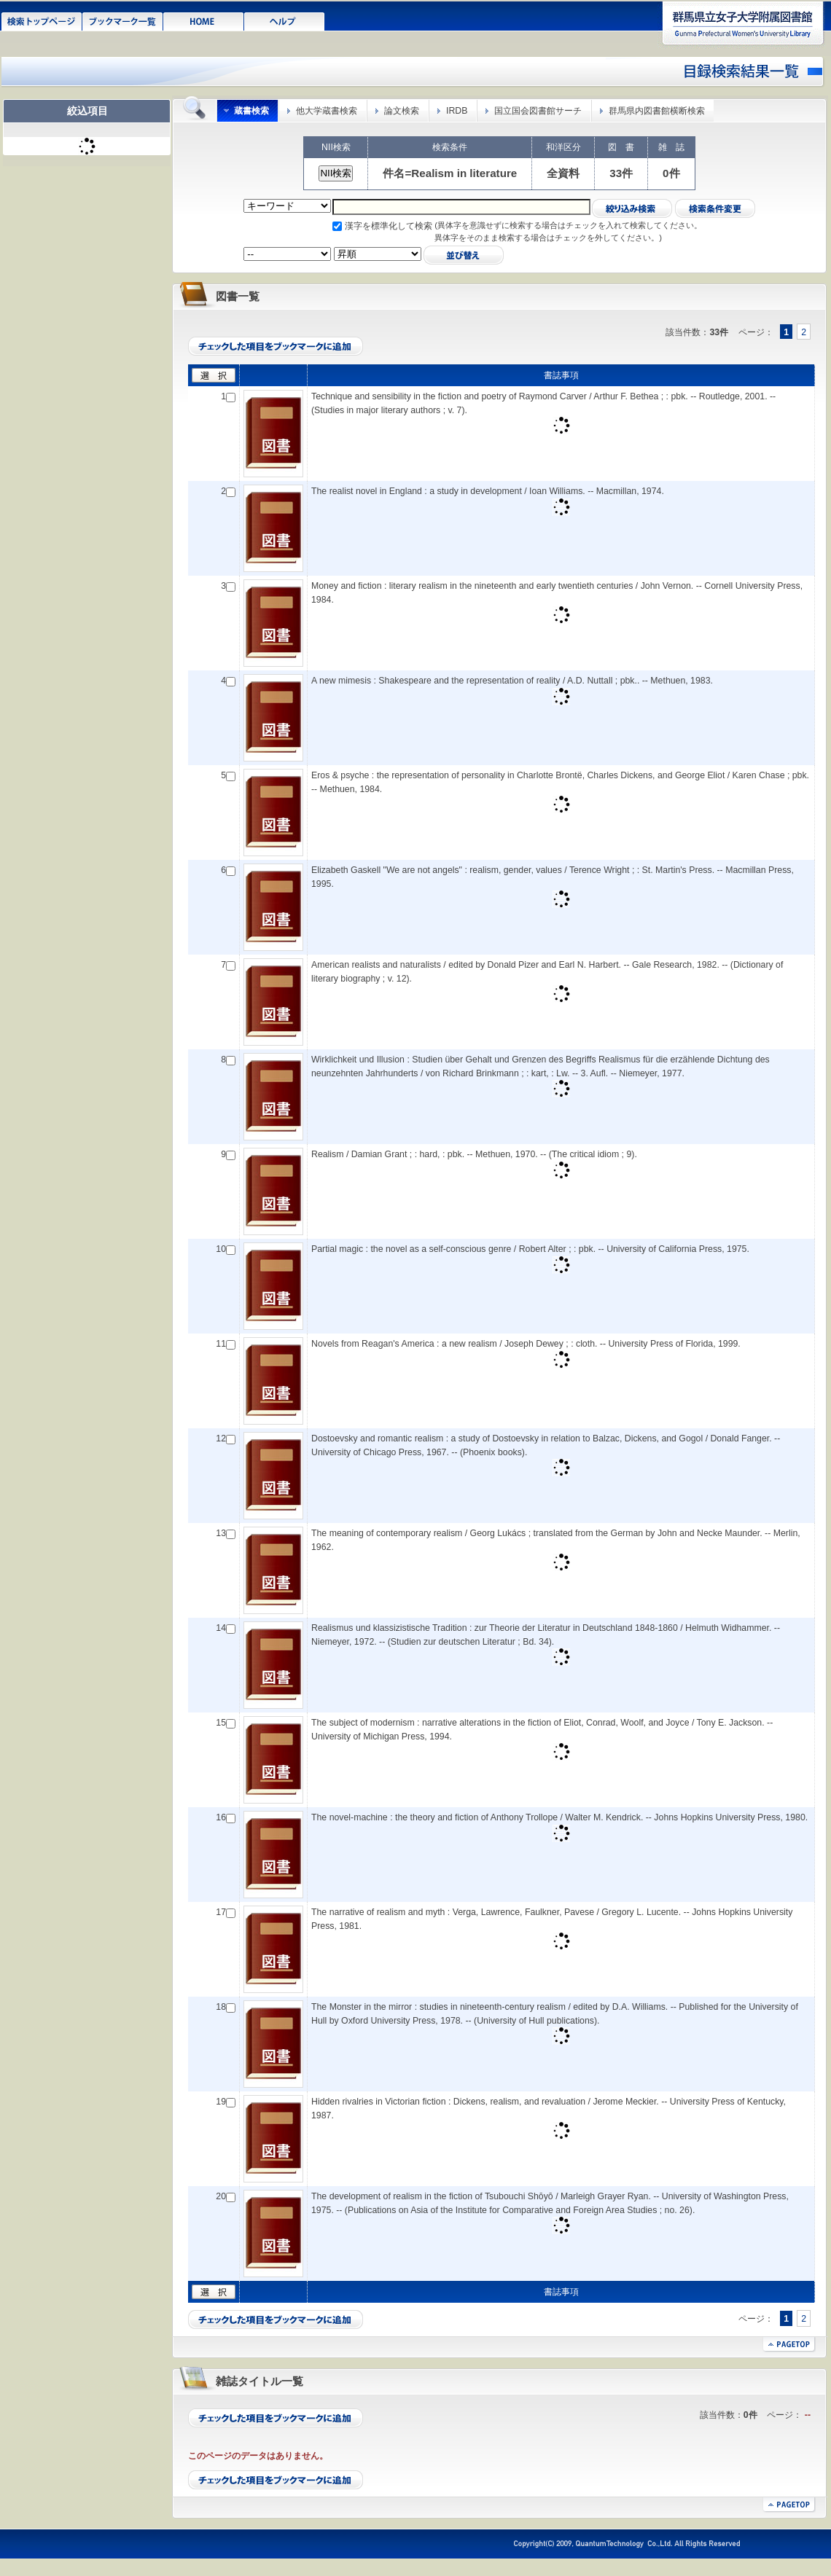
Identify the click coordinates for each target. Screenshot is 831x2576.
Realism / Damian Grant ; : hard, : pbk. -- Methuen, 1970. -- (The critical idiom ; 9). (474, 1154)
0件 (671, 173)
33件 (621, 173)
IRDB (456, 111)
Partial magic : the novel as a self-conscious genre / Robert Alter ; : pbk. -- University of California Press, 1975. (530, 1249)
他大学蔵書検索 (326, 111)
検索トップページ (41, 20)
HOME (203, 20)
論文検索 (401, 111)
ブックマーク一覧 (122, 20)
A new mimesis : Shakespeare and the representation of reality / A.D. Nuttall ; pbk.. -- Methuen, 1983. (512, 681)
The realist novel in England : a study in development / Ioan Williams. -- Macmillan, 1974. (487, 491)
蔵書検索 (251, 111)
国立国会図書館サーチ (538, 111)
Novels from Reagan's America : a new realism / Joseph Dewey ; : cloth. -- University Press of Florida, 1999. (526, 1344)
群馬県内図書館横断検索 (657, 111)
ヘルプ (284, 20)
